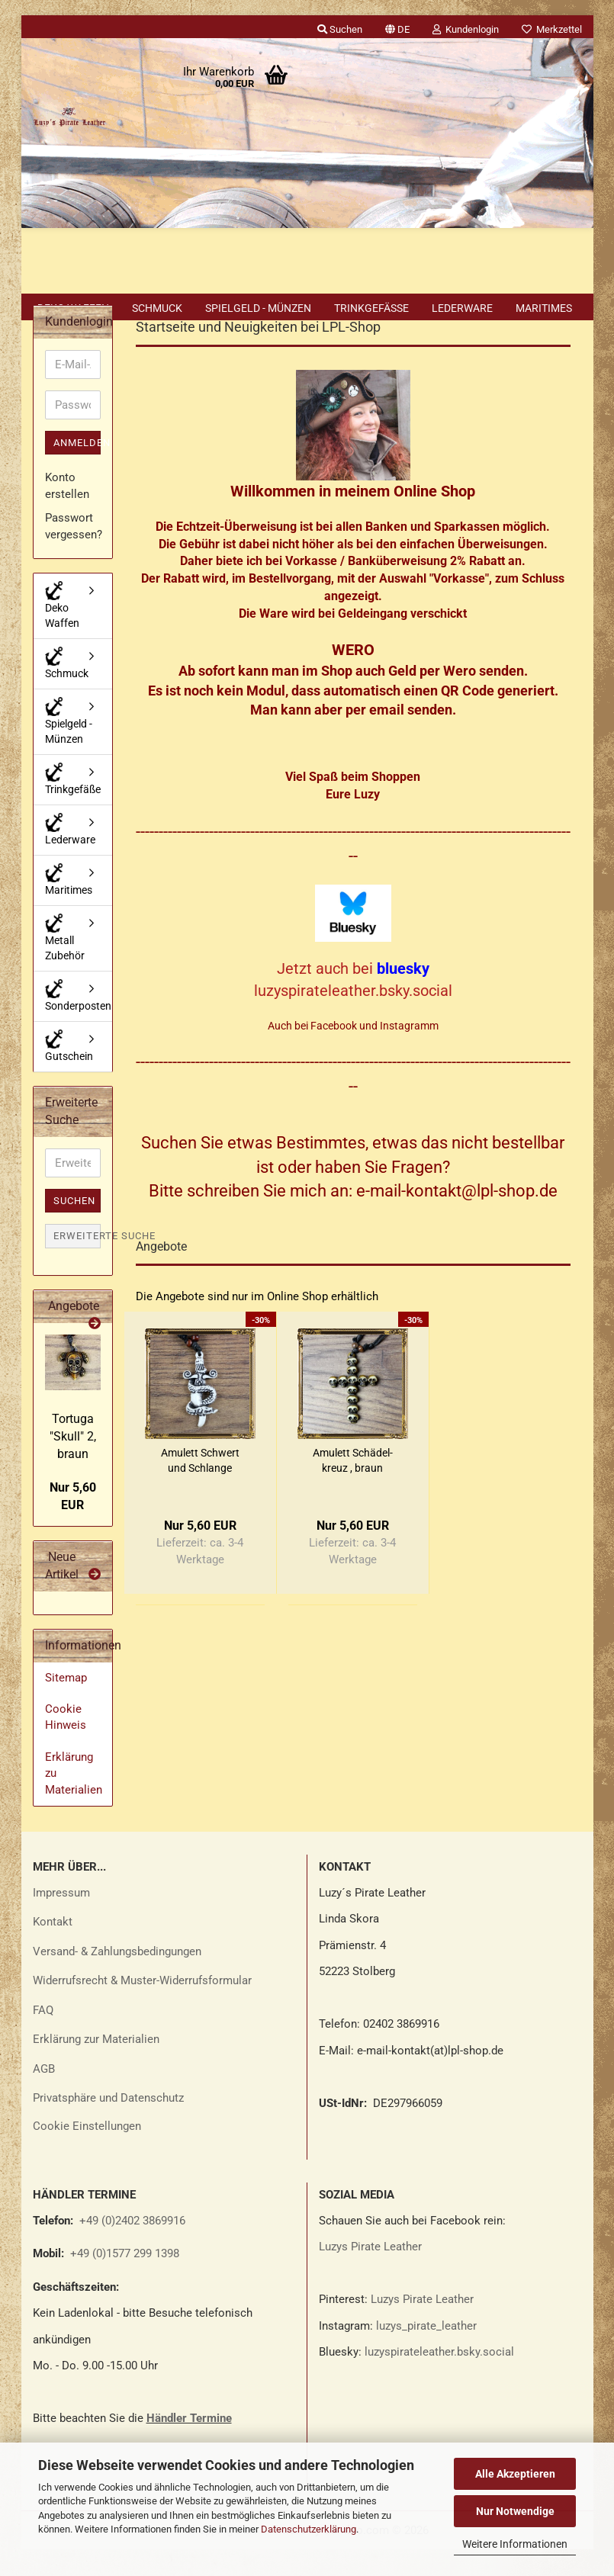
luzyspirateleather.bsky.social (439, 2378)
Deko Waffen (73, 308)
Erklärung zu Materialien (73, 1800)
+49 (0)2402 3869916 (132, 2247)
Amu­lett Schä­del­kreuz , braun (353, 1487)
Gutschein (69, 1072)
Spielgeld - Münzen (258, 308)
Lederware (462, 308)
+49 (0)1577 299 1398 (123, 2280)
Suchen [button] (339, 29)
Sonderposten (78, 1022)
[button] (397, 26)
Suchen (74, 1227)
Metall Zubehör (65, 964)
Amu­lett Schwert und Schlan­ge (200, 1487)
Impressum (61, 1919)
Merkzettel (552, 29)
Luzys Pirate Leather (370, 2273)
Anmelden (77, 469)
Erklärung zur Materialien (96, 2066)
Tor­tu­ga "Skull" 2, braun (73, 1463)
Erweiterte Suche (77, 1262)
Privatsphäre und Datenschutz (108, 2124)
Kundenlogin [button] (465, 29)
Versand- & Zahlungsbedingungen (117, 1978)
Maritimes (544, 308)
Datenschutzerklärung (308, 2529)
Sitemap (66, 1704)
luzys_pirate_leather (426, 2352)
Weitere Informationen (514, 2544)
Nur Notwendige (515, 2511)
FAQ (43, 2037)
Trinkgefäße (371, 308)
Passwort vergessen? (73, 552)
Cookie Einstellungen (87, 2153)
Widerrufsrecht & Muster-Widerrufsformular (142, 2007)
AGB (44, 2095)
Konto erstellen (67, 512)
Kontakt (52, 1948)
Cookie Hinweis (65, 1744)
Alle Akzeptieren (515, 2474)
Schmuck (157, 308)
